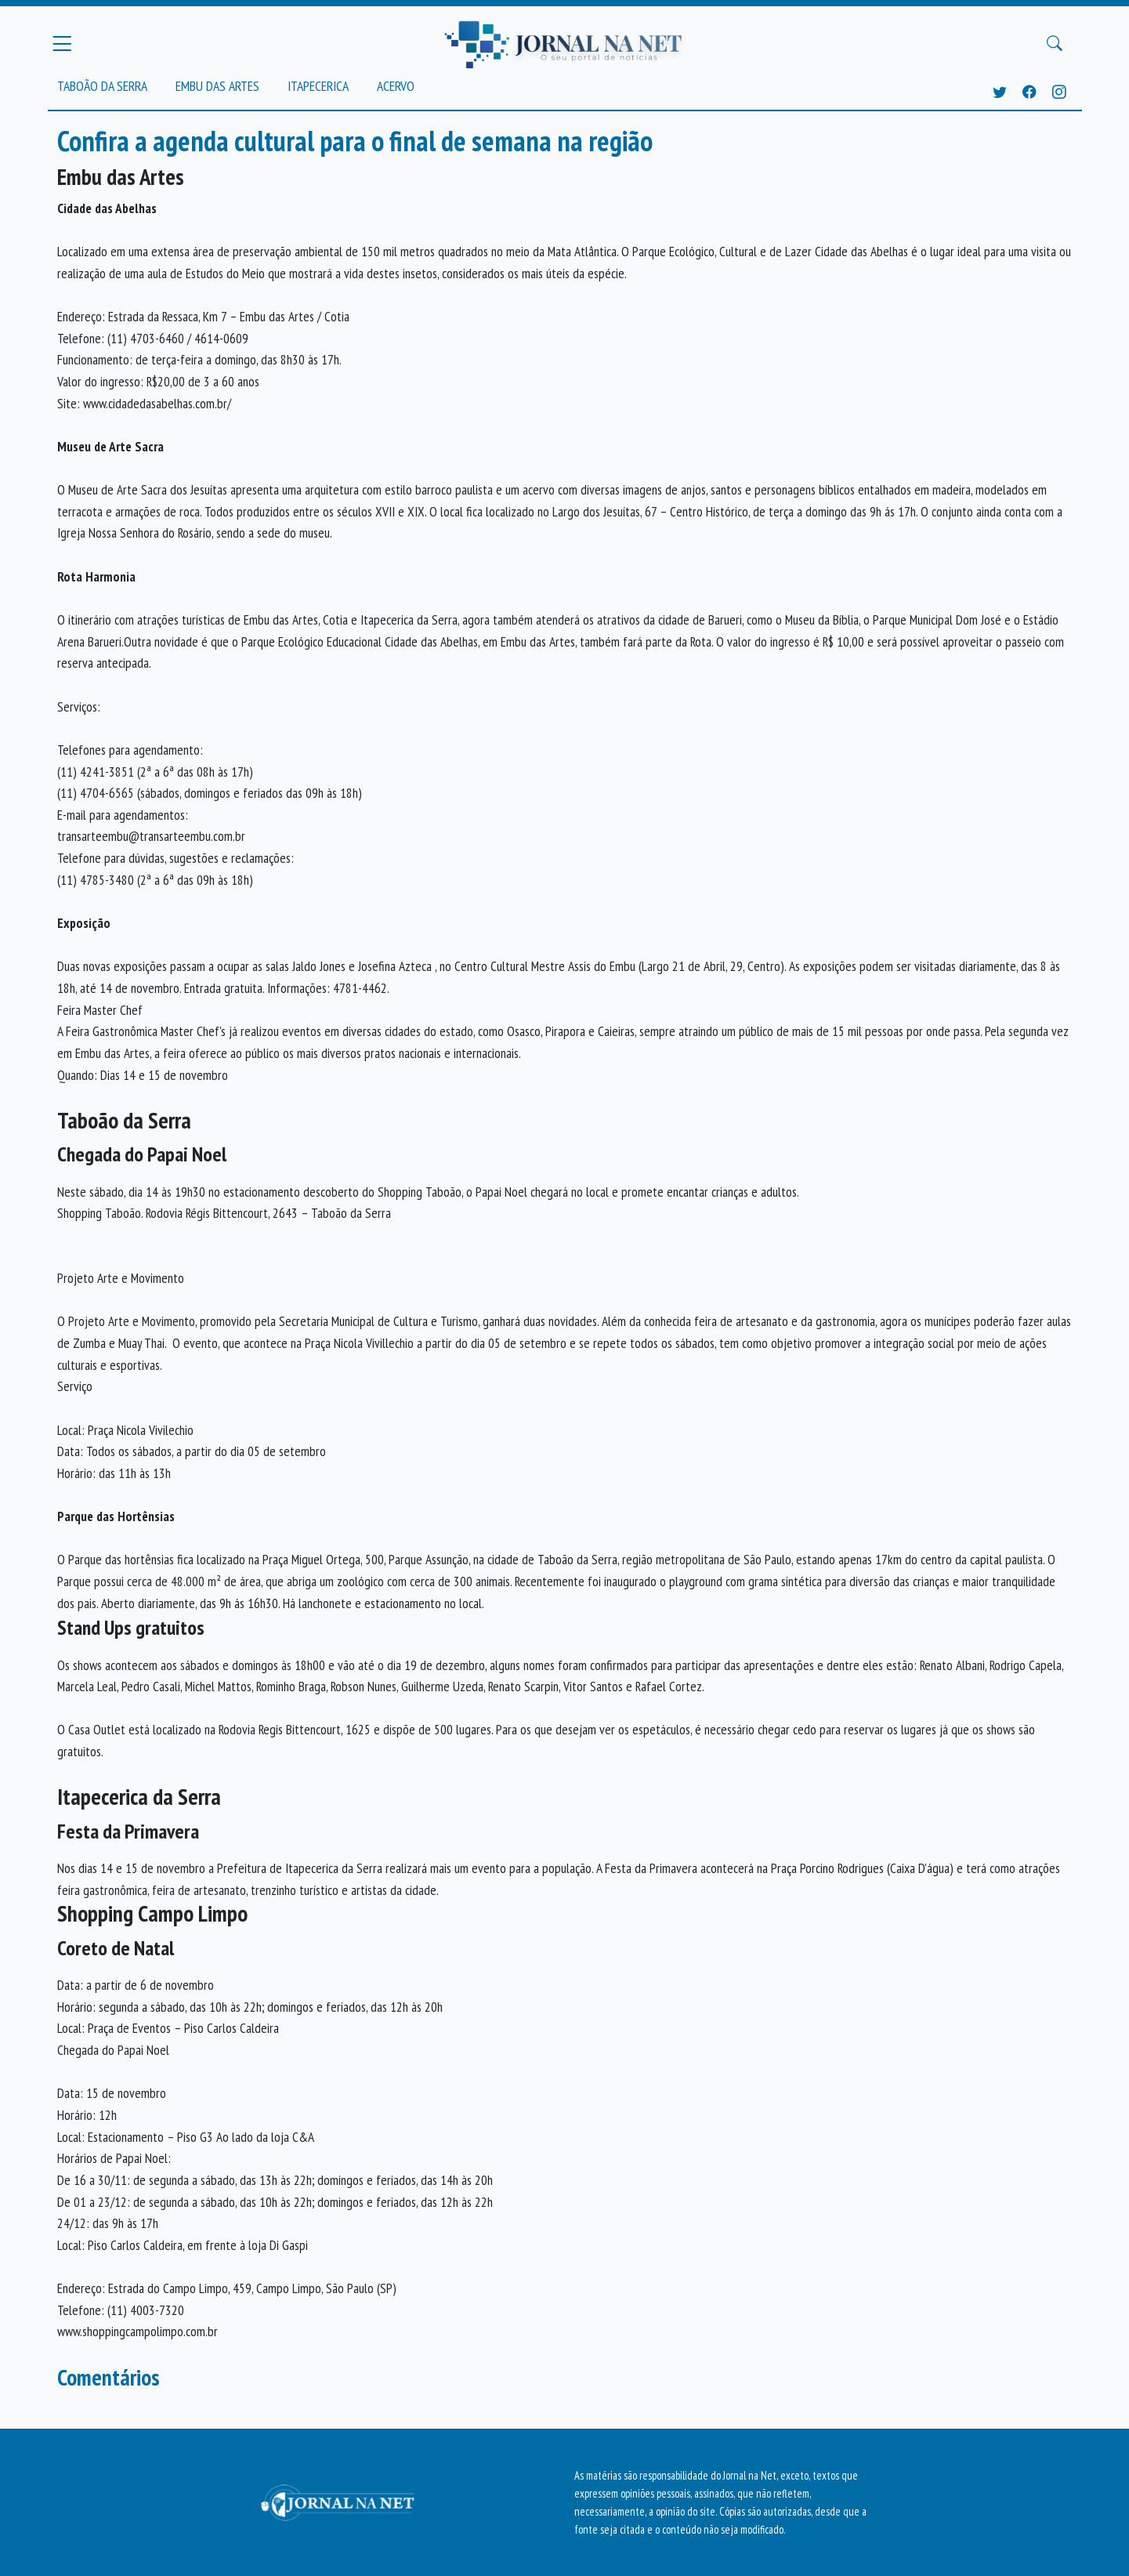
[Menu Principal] (62, 43)
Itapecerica (318, 86)
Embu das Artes (217, 86)
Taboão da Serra (102, 86)
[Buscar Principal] (1055, 44)
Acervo (395, 86)
